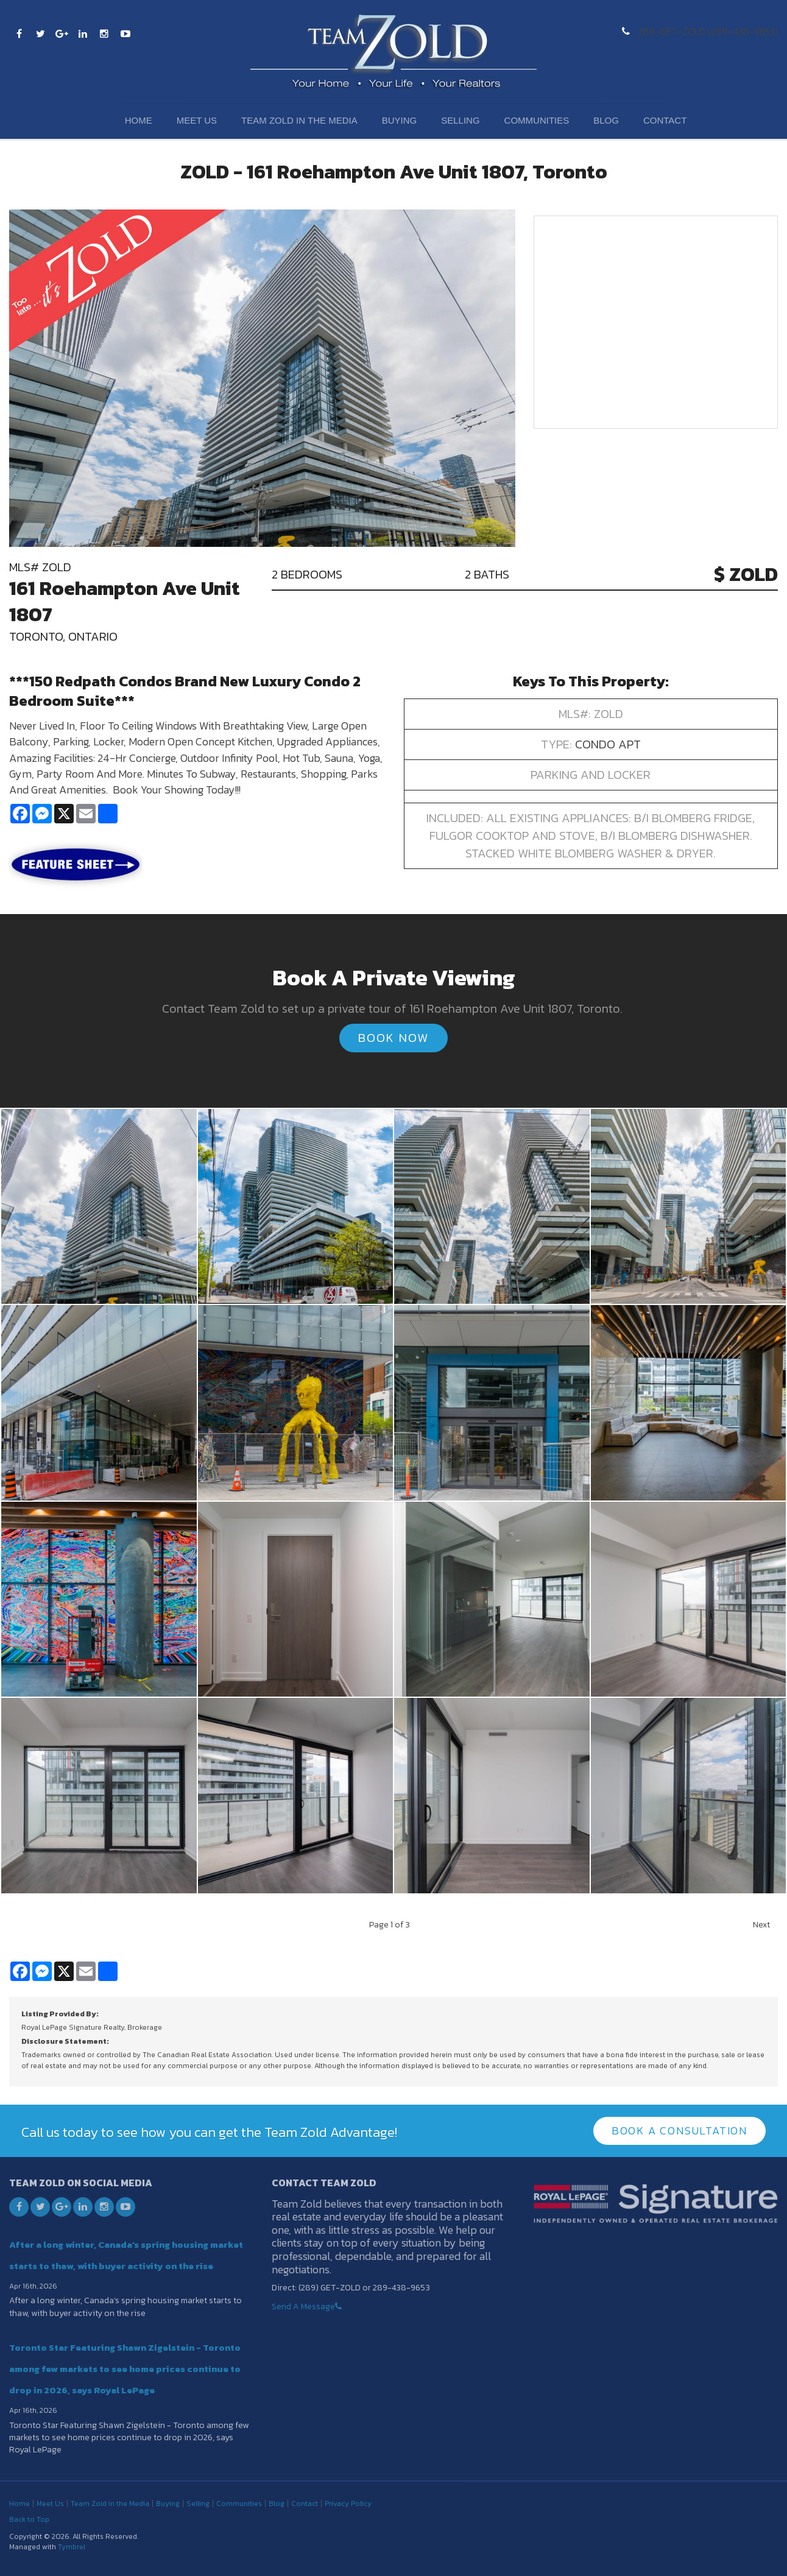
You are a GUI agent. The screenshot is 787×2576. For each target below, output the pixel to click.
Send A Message (303, 2306)
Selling (460, 120)
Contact (664, 120)
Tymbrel (71, 2546)
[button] (99, 1204)
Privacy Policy (348, 2503)
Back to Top (29, 2519)
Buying (399, 120)
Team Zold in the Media (299, 120)
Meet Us (197, 120)
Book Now (393, 1038)
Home (138, 120)
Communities (537, 120)
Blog (606, 120)
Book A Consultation (679, 2130)
